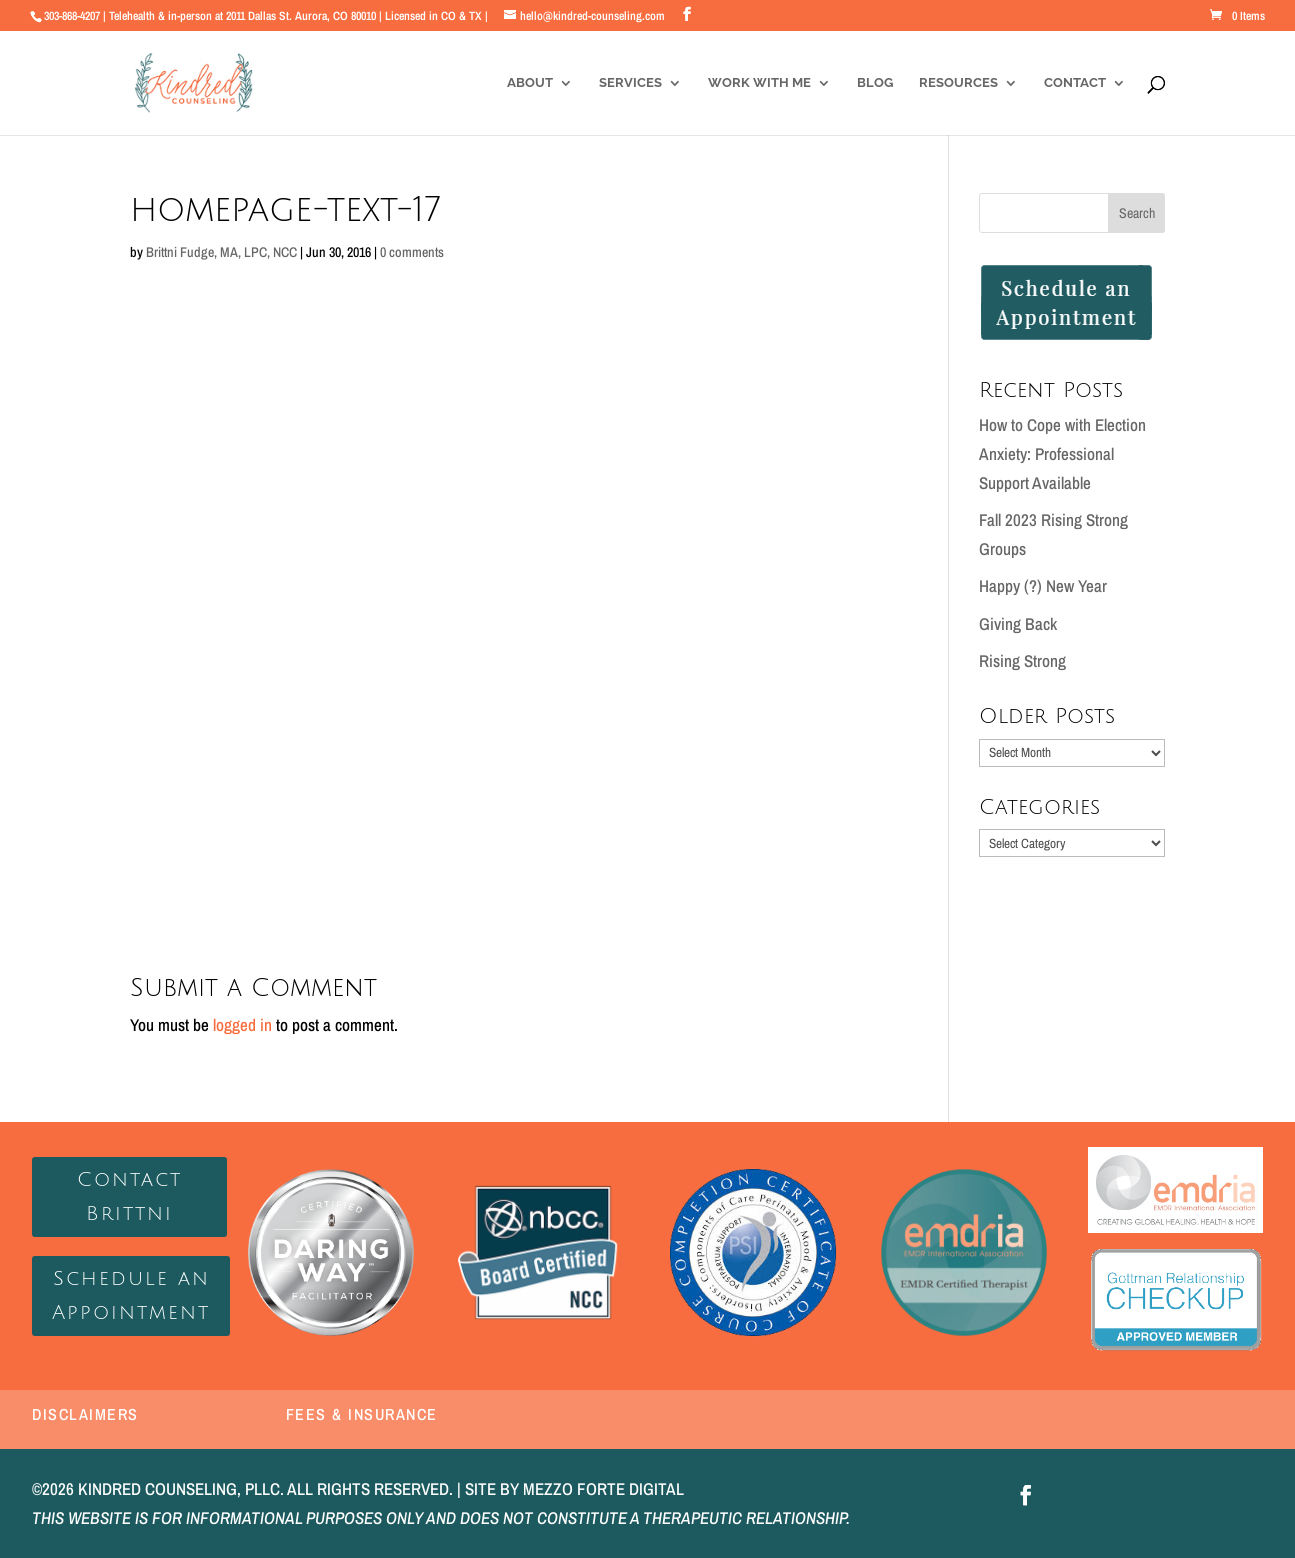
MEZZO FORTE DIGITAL (603, 1488)
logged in (242, 1024)
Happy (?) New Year (1043, 585)
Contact (1075, 83)
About (530, 83)
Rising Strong (1022, 660)
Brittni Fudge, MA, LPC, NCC (221, 252)
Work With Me (759, 83)
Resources (958, 83)
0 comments (412, 252)
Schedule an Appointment (131, 1296)
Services (630, 83)
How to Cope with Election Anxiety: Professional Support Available (1062, 453)
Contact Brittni (129, 1197)
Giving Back (1018, 623)
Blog (875, 83)
